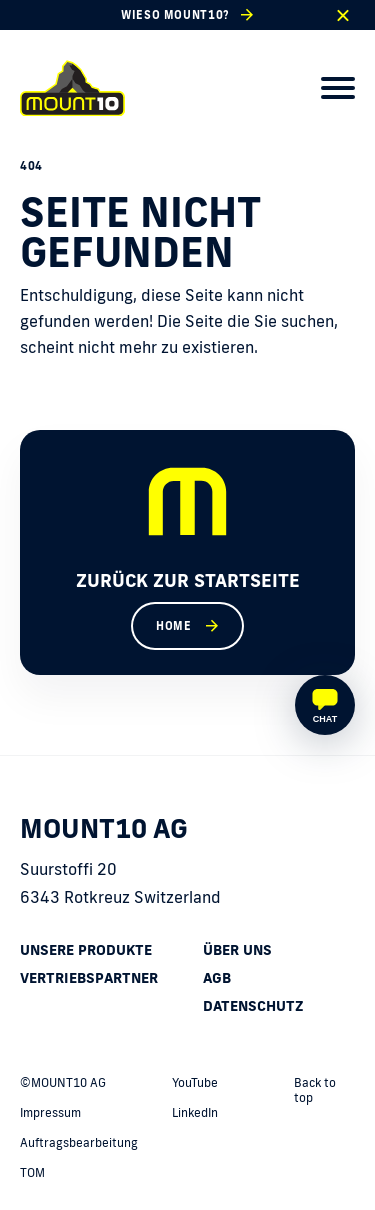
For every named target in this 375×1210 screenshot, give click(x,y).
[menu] (338, 88)
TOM (32, 1172)
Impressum (50, 1112)
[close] (342, 15)
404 (31, 166)
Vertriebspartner (89, 978)
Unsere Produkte (86, 950)
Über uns (237, 950)
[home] (72, 88)
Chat (325, 719)
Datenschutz (253, 1006)
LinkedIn (195, 1112)
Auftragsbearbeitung (79, 1142)
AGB (217, 978)
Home (173, 626)
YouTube (195, 1082)
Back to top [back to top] (315, 1090)
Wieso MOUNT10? (175, 15)
